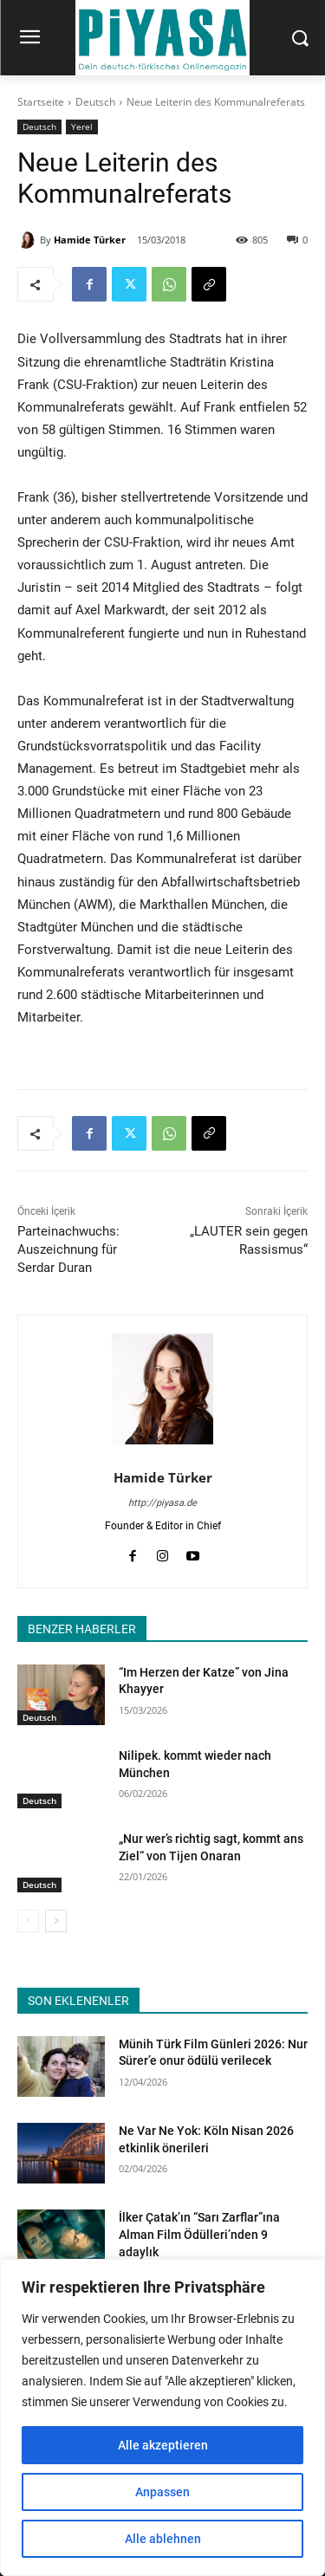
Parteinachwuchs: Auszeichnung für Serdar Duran (68, 1249)
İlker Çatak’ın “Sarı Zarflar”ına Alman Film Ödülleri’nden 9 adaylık (199, 2234)
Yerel (82, 127)
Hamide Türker (90, 239)
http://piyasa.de (162, 1503)
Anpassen (162, 2492)
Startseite (40, 101)
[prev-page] (28, 1921)
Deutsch (95, 101)
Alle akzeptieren (163, 2445)
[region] (162, 2417)
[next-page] (56, 1921)
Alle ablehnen (163, 2539)
